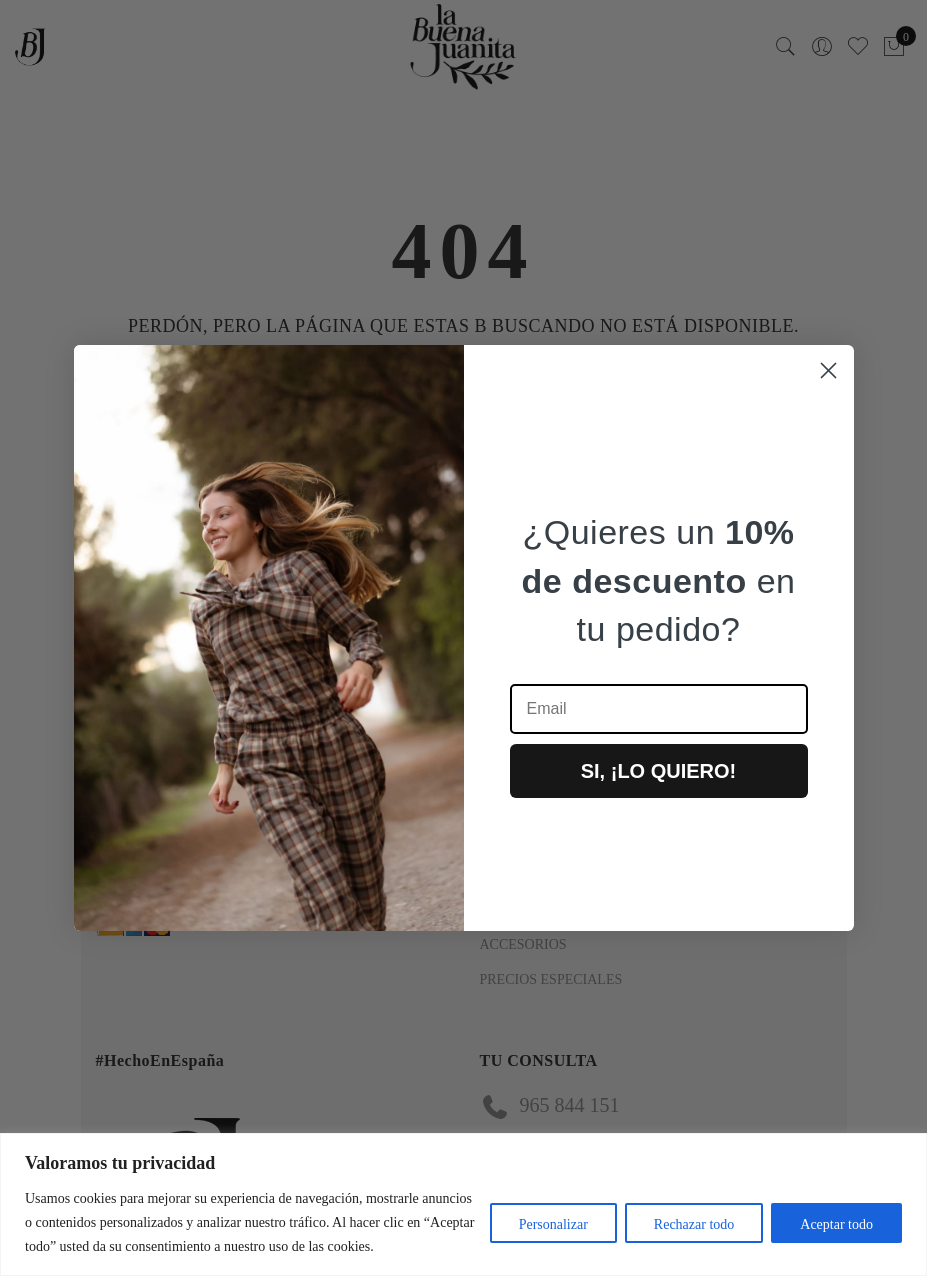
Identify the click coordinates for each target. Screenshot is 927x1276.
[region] (463, 1204)
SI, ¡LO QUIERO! (659, 771)
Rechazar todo (694, 1224)
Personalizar (553, 1224)
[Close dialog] (828, 370)
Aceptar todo (836, 1224)
